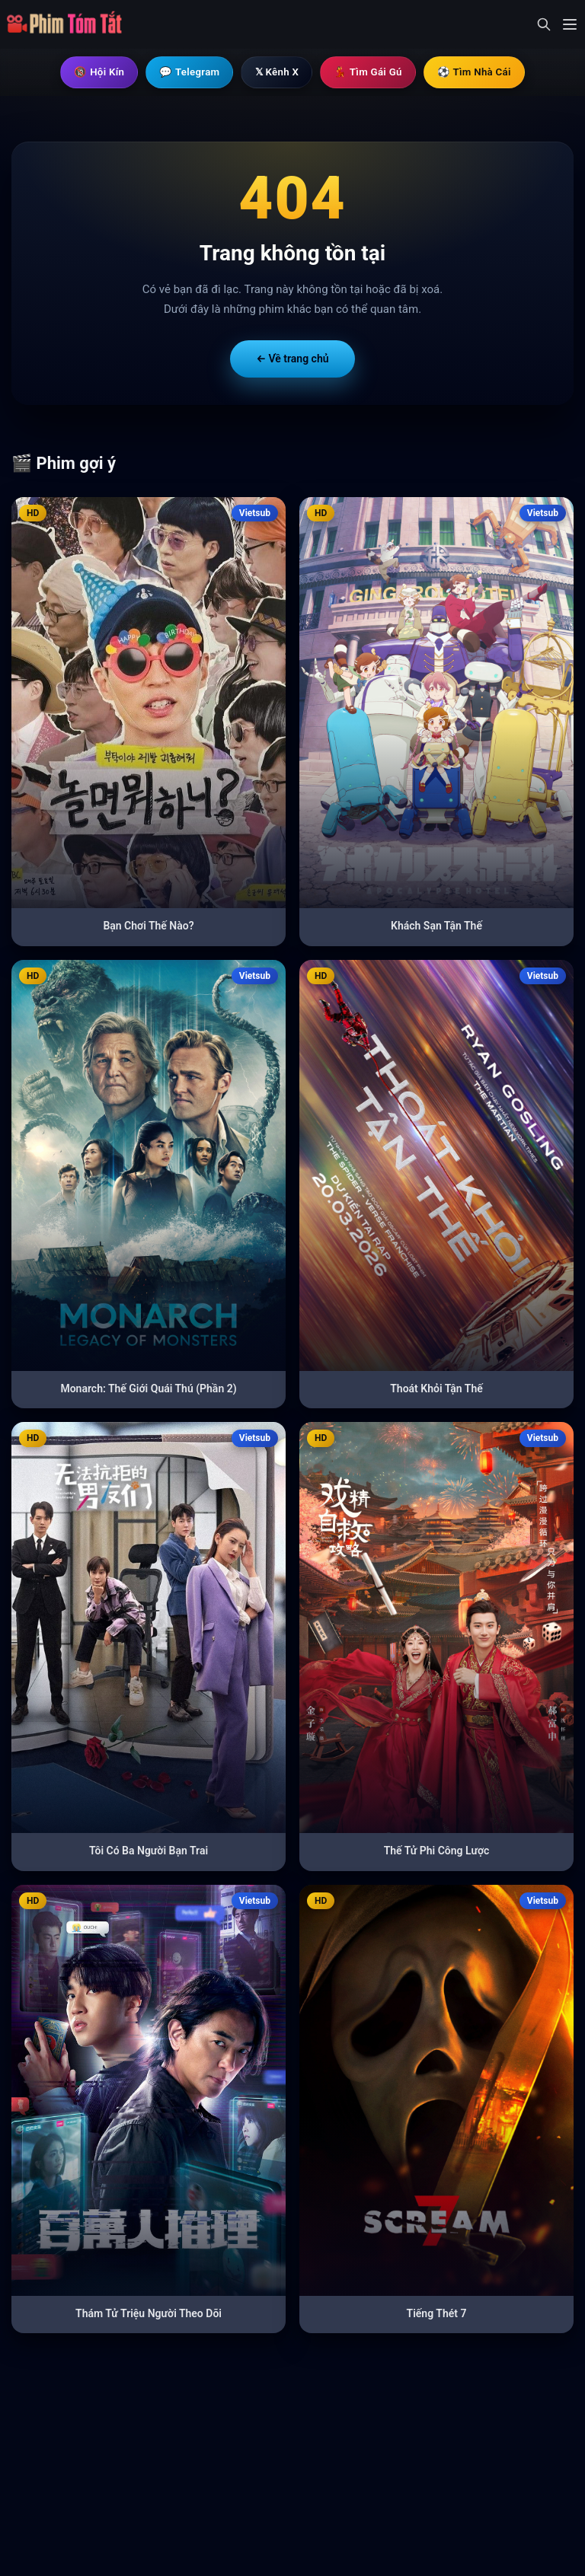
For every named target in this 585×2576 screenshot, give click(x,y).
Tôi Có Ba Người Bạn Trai (148, 1851)
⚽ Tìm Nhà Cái (481, 72)
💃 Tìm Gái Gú (371, 72)
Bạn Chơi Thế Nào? (148, 926)
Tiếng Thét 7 (437, 2314)
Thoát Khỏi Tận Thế (436, 1389)
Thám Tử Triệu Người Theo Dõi (148, 2314)
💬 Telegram (184, 72)
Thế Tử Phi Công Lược (437, 1851)
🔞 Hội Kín (91, 72)
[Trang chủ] (69, 24)
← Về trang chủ (292, 359)
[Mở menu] (570, 24)
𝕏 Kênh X (276, 72)
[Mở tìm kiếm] (543, 24)
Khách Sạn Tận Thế (436, 926)
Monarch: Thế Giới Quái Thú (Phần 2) (148, 1389)
